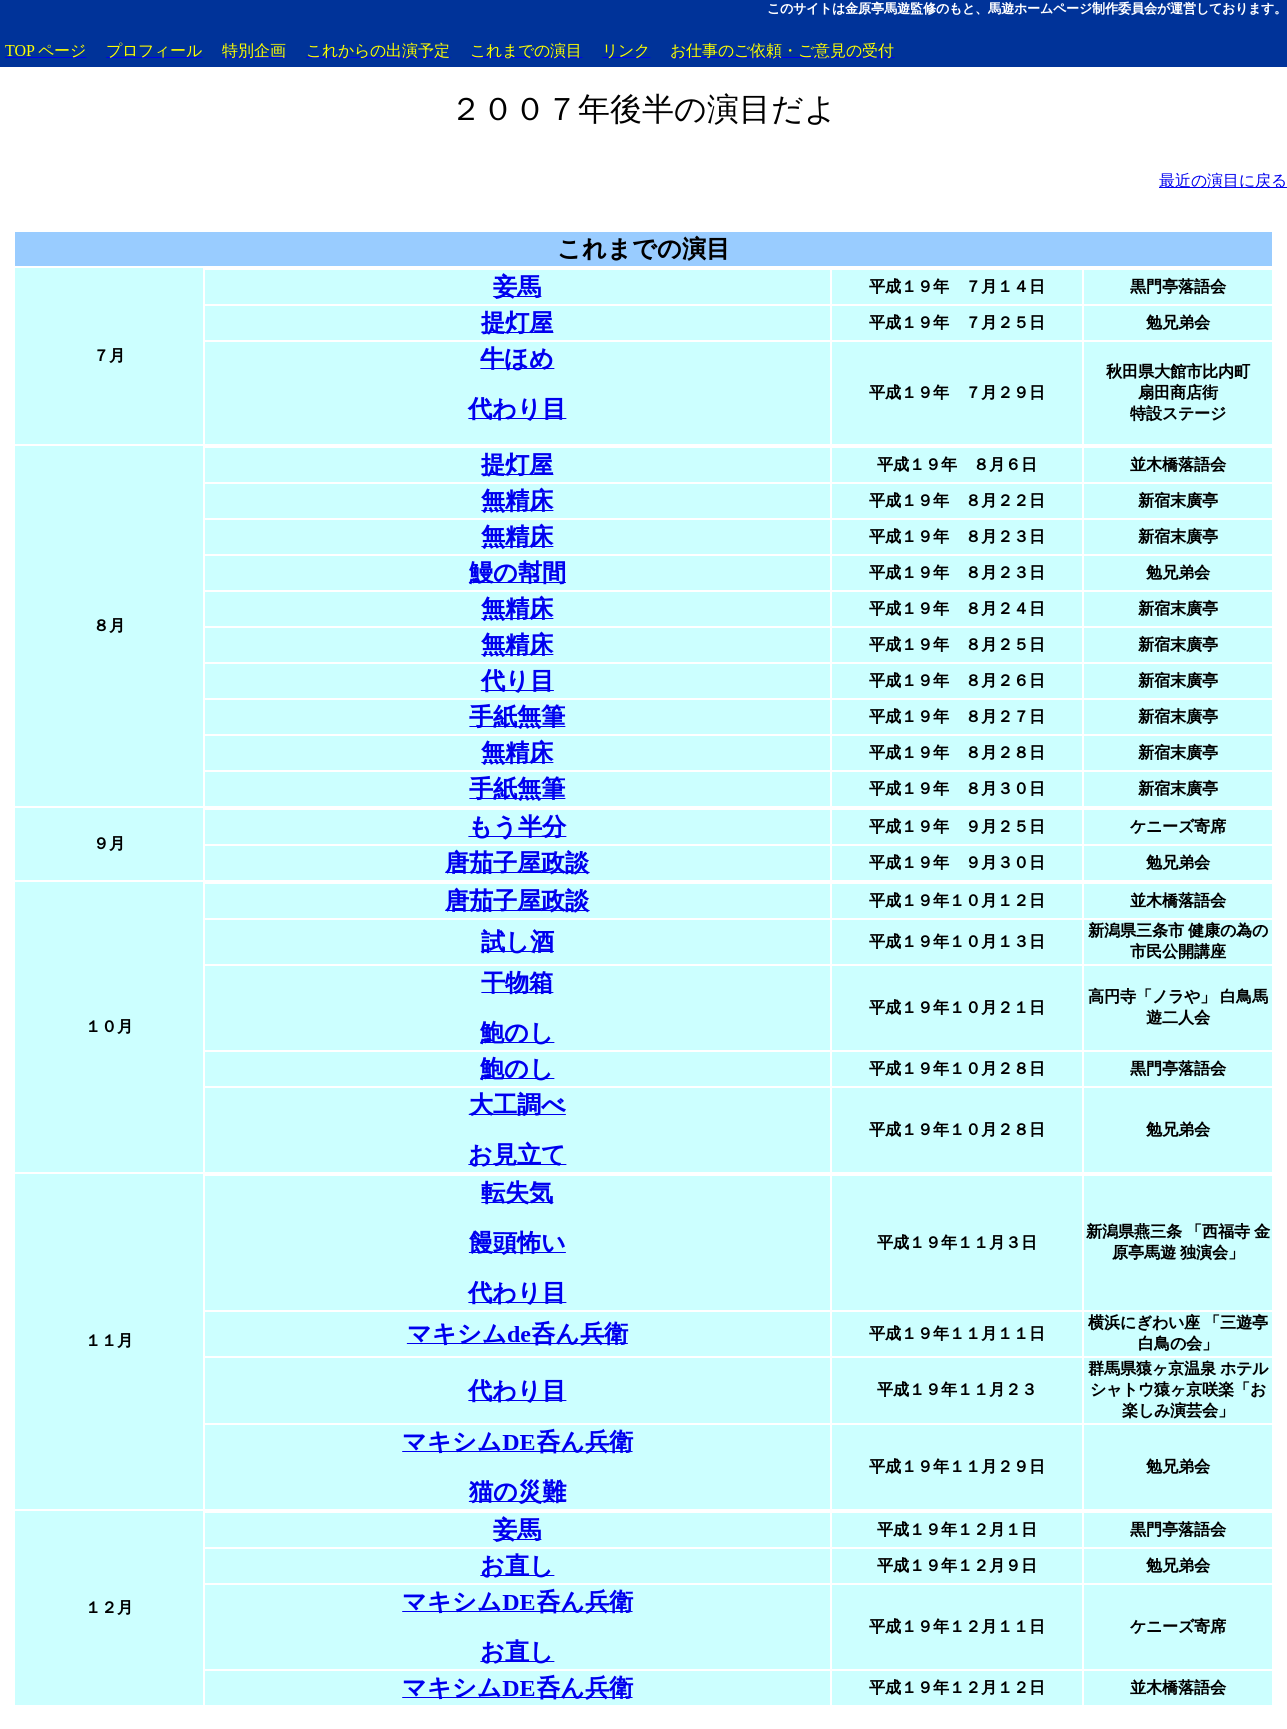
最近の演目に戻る (1223, 180)
